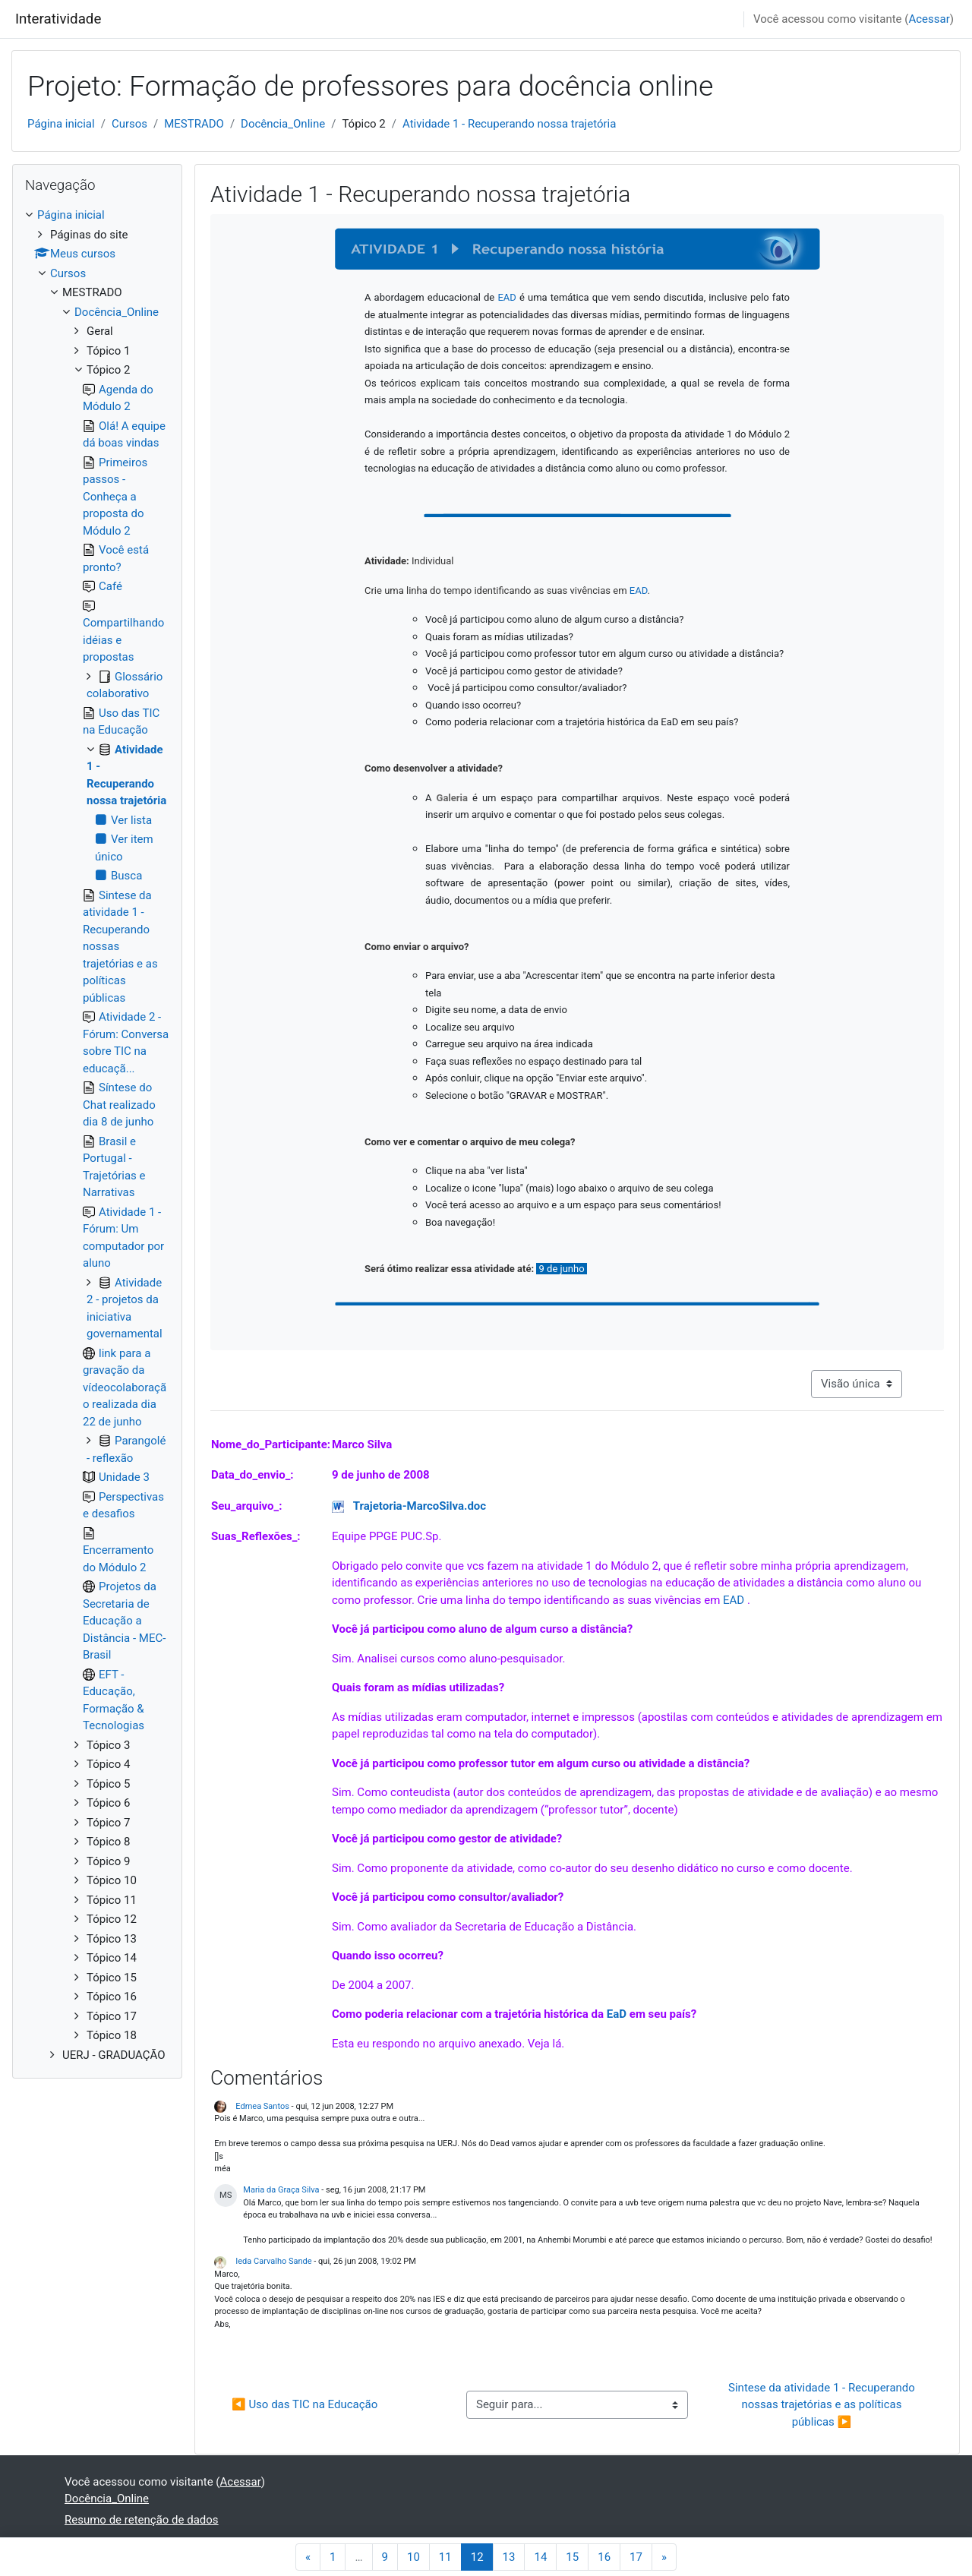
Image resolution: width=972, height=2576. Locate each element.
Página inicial (61, 124)
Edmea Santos (262, 2106)
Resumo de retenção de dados (142, 2520)
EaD (618, 2014)
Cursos (129, 124)
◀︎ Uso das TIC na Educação (304, 2404)
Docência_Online (283, 124)
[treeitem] (97, 1135)
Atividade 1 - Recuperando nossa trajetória (509, 124)
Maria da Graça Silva (281, 2190)
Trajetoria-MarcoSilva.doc (419, 1506)
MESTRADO (194, 124)
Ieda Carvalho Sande (273, 2261)
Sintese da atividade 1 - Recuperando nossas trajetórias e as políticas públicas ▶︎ (823, 2405)
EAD (735, 1600)
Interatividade (58, 19)
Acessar (928, 19)
